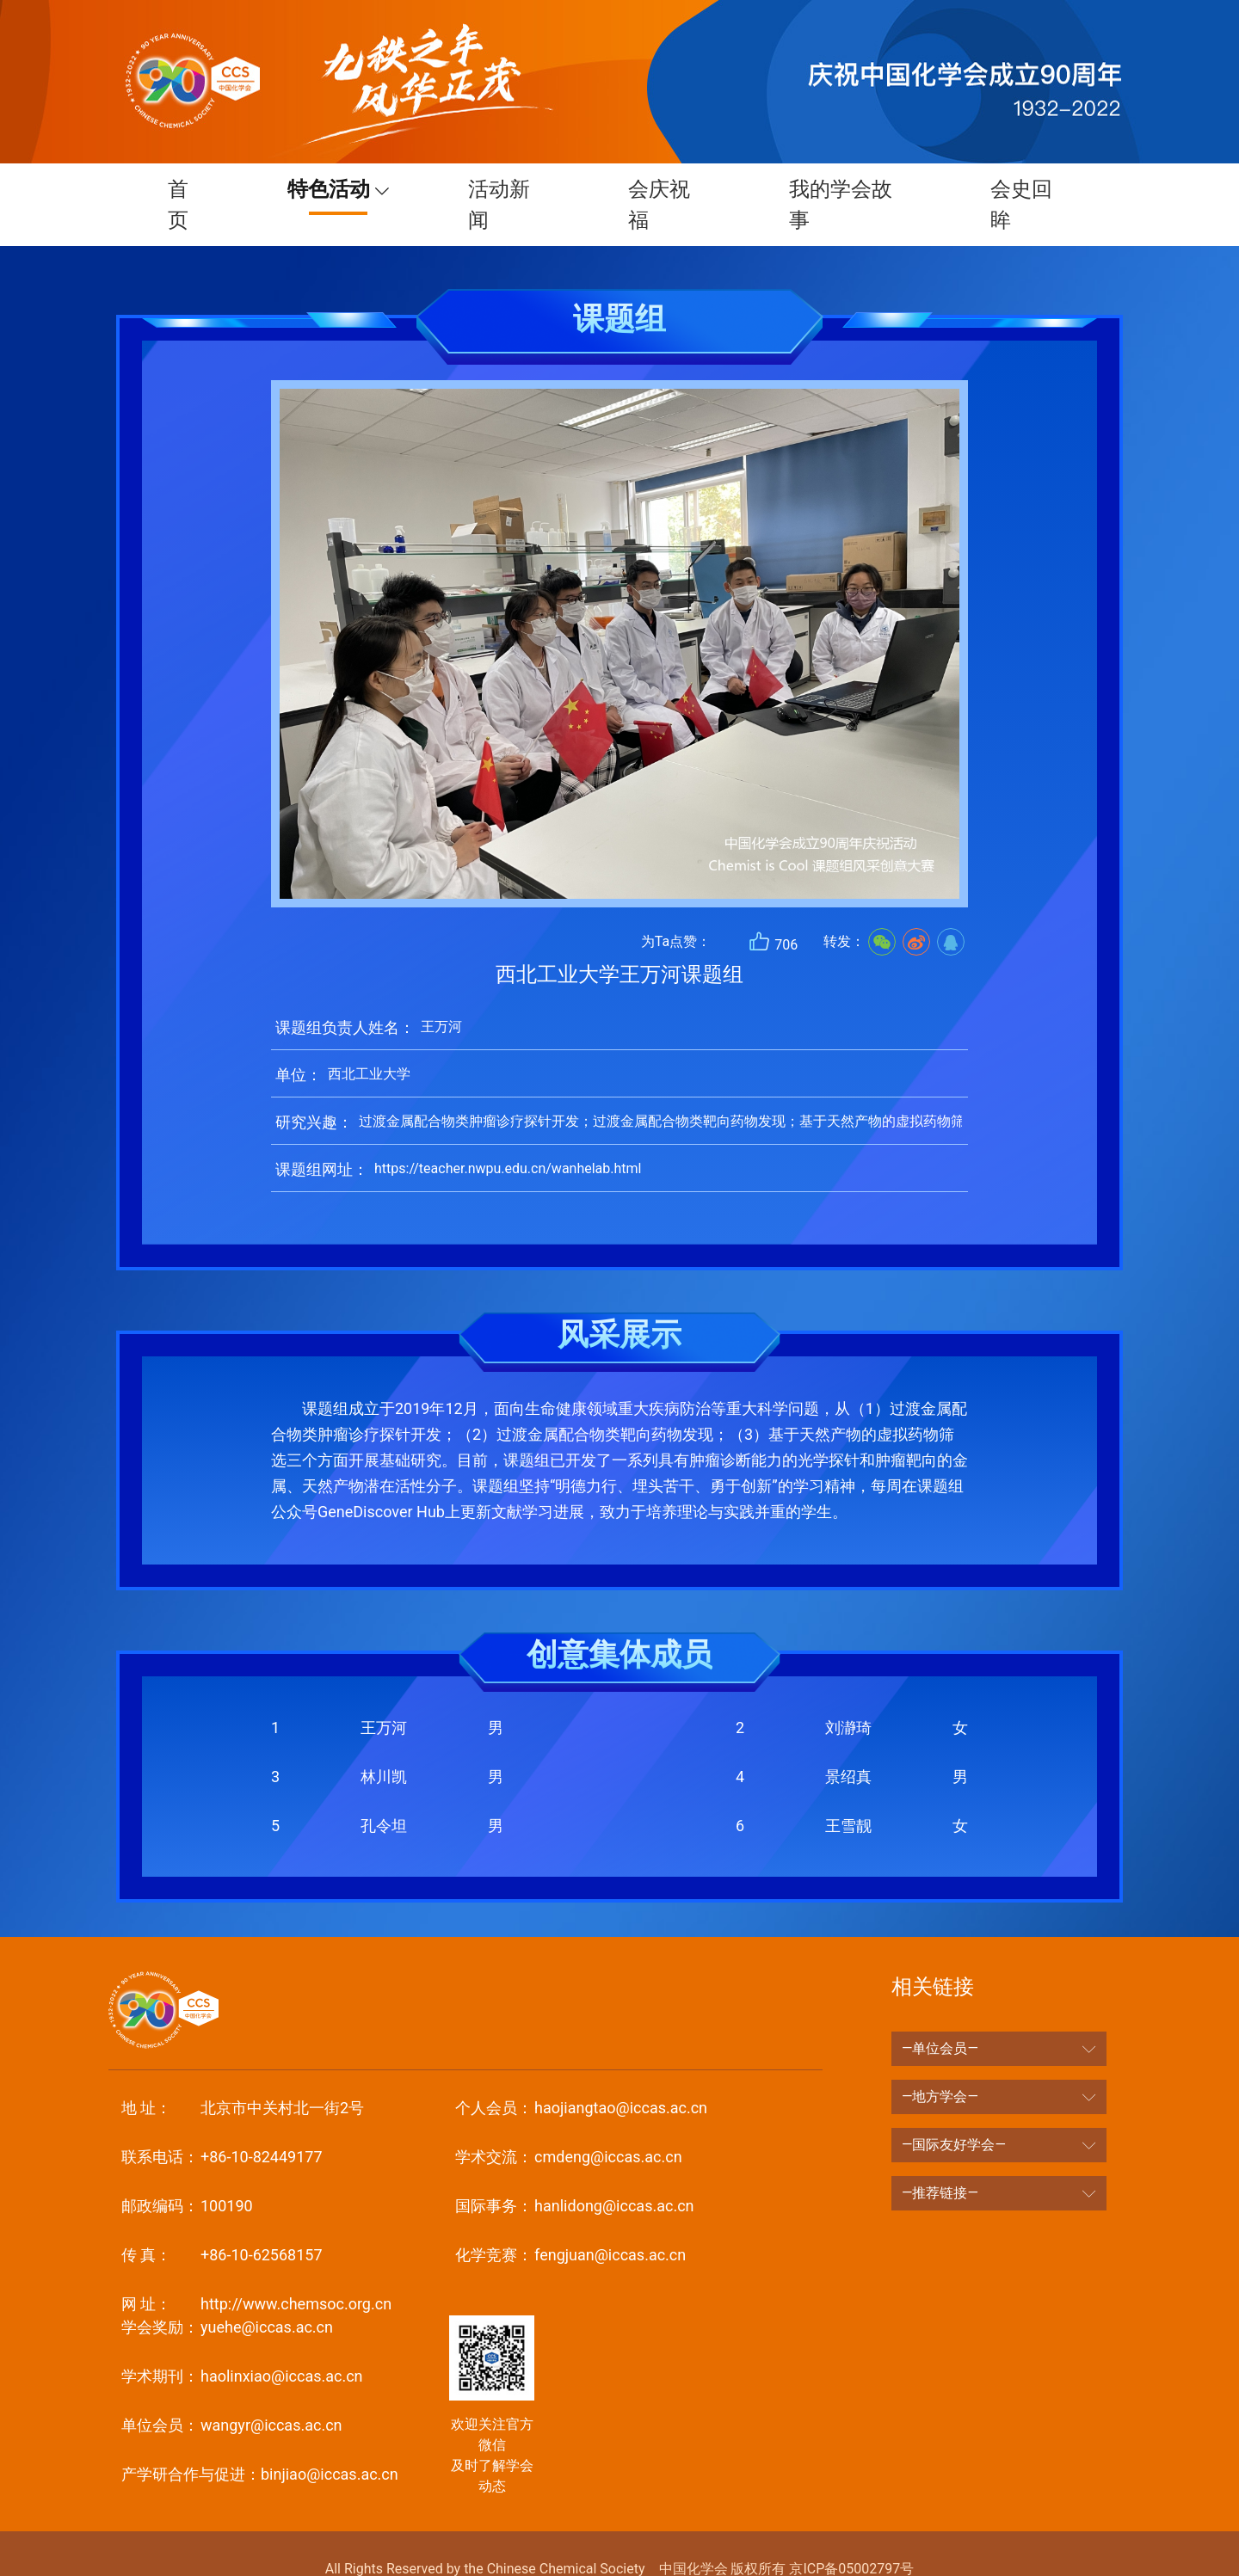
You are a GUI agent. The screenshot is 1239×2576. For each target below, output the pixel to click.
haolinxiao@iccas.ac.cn (242, 2345)
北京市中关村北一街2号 (242, 2077)
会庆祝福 (660, 189)
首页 (176, 189)
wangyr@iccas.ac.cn (231, 2394)
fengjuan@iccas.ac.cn (570, 2224)
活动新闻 (498, 189)
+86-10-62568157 (222, 2224)
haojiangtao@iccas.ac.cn (581, 2077)
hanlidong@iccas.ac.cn (574, 2175)
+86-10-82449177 (222, 2126)
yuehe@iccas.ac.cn (227, 2296)
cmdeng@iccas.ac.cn (568, 2126)
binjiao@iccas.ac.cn (259, 2443)
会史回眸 (1024, 189)
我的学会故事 (842, 189)
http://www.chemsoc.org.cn (256, 2273)
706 (773, 910)
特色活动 (320, 189)
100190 (187, 2175)
